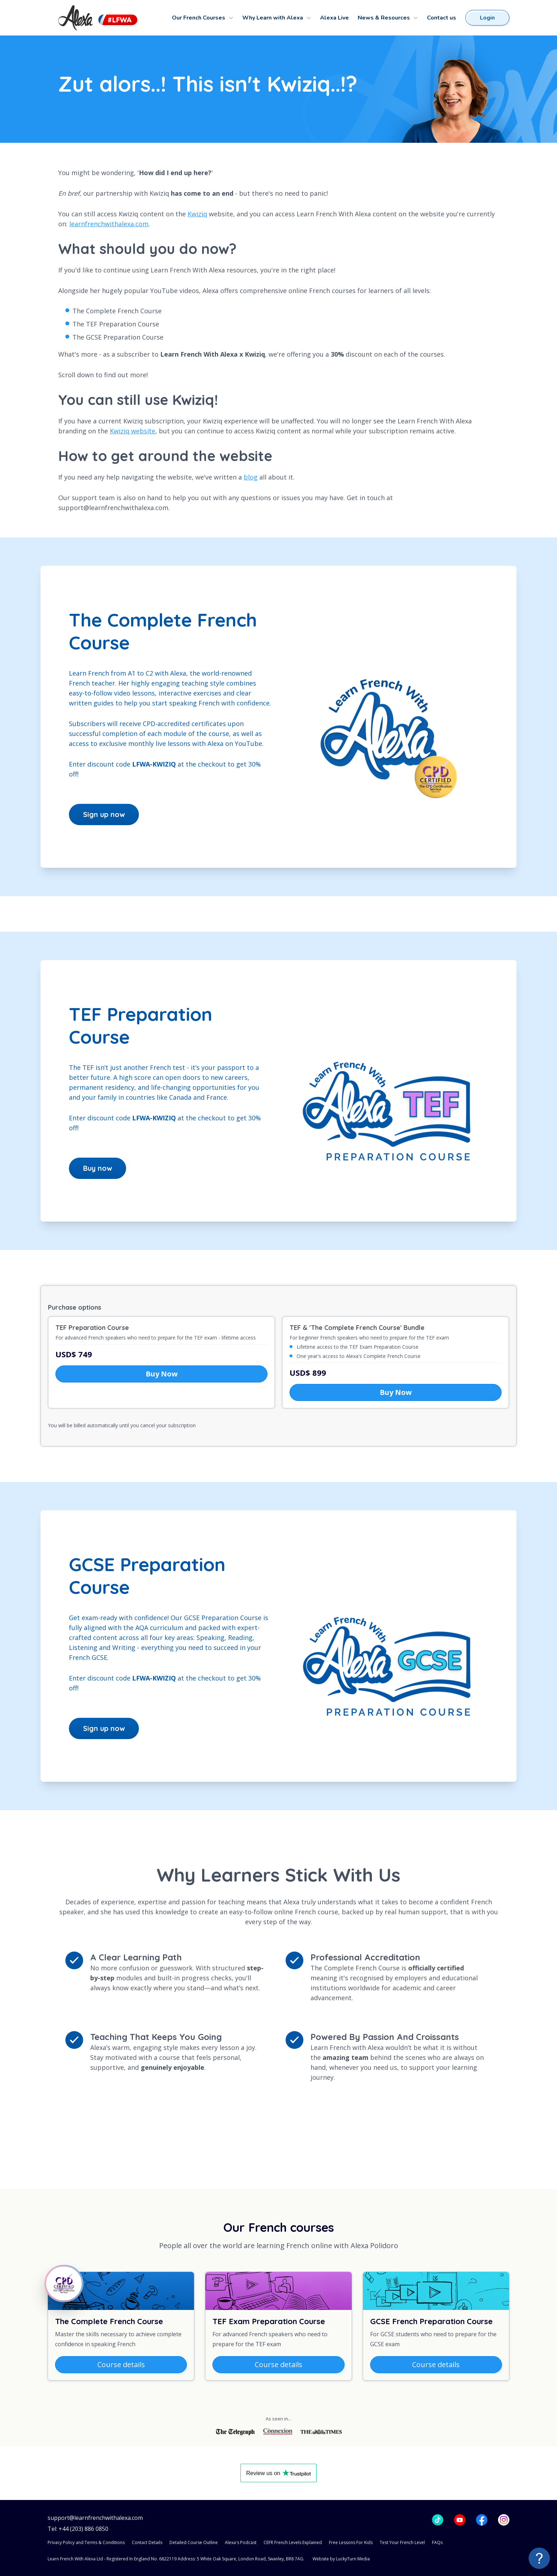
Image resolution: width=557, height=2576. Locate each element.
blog (251, 477)
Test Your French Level (402, 2542)
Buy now (97, 1168)
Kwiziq (197, 214)
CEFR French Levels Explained (293, 2542)
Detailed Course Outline (193, 2542)
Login (487, 18)
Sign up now (104, 814)
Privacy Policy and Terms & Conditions (86, 2542)
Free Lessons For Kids (351, 2542)
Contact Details (147, 2542)
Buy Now (162, 1374)
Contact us (441, 18)
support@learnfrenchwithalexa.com (95, 2518)
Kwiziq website (132, 431)
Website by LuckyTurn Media (341, 2559)
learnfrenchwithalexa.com (108, 224)
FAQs (437, 2542)
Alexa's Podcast (240, 2542)
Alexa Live (334, 18)
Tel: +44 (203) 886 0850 (78, 2529)
